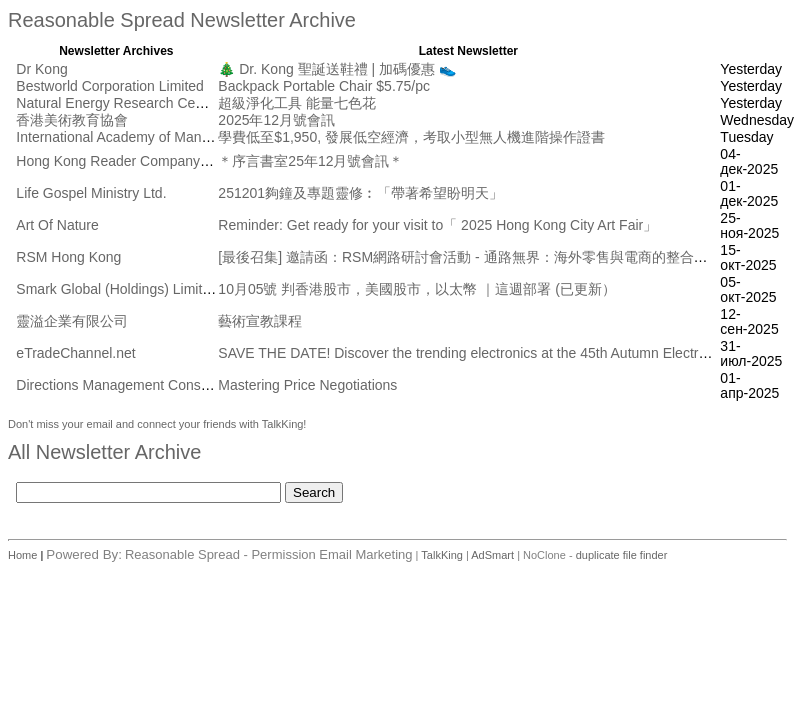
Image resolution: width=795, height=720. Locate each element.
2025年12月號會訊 (276, 120)
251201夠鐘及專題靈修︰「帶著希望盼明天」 (360, 193)
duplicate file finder (622, 555)
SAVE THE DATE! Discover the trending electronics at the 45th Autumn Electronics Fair (488, 353)
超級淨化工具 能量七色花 (297, 103)
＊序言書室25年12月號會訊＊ (310, 161)
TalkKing (442, 555)
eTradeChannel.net (75, 353)
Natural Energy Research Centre (117, 103)
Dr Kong (41, 69)
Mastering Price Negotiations (307, 385)
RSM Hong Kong (68, 257)
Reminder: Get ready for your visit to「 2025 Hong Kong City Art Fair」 (437, 225)
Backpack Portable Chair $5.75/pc (324, 86)
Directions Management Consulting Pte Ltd (149, 385)
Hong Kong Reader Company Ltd (119, 161)
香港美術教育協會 (72, 120)
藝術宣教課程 (260, 321)
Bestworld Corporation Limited (110, 86)
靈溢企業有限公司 (72, 321)
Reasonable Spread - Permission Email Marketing (269, 554)
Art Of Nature (57, 225)
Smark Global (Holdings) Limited (117, 289)
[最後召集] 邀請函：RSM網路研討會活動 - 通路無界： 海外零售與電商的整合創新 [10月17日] (505, 257)
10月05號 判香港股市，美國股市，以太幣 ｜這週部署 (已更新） (416, 289)
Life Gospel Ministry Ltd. (91, 193)
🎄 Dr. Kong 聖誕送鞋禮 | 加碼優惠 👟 (337, 69)
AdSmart (492, 555)
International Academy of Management (136, 137)
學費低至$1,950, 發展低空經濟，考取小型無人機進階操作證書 (411, 137)
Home (24, 555)
